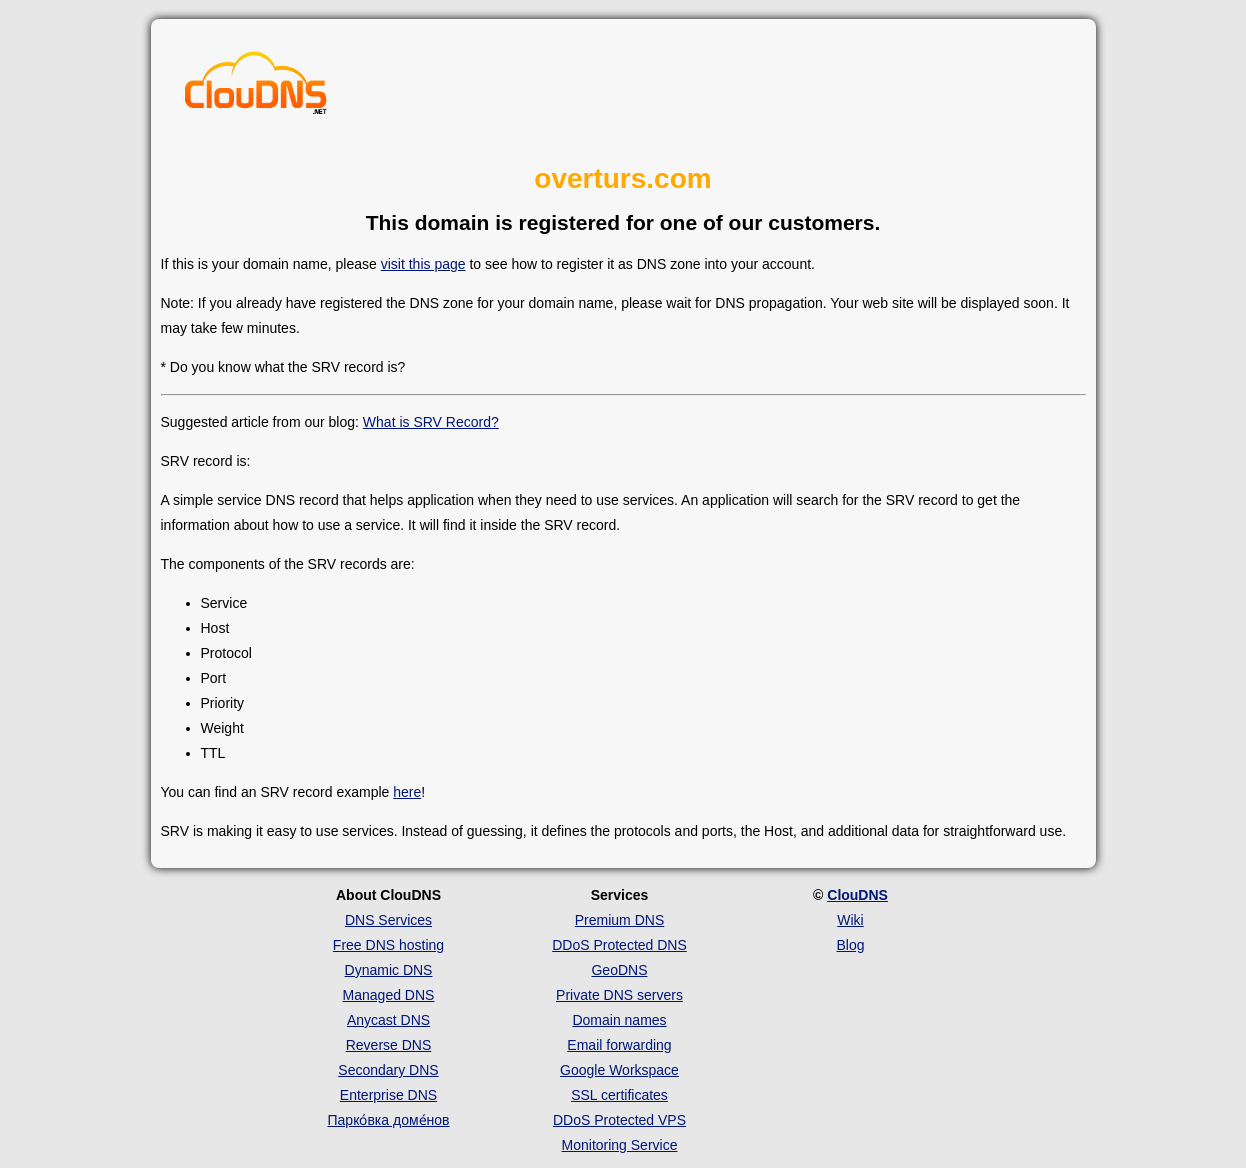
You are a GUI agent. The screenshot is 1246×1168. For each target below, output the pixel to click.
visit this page (423, 264)
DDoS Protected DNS (619, 945)
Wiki (850, 920)
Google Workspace (619, 1070)
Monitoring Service (620, 1145)
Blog (850, 945)
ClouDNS (857, 895)
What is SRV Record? (431, 422)
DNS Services (388, 920)
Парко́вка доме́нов (389, 1120)
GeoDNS (619, 970)
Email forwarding (619, 1045)
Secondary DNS (388, 1070)
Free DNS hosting (388, 945)
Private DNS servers (619, 995)
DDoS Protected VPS (619, 1120)
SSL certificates (619, 1095)
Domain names (619, 1020)
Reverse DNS (389, 1045)
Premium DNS (619, 920)
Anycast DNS (388, 1020)
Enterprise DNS (388, 1095)
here (407, 792)
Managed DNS (389, 995)
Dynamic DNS (389, 970)
